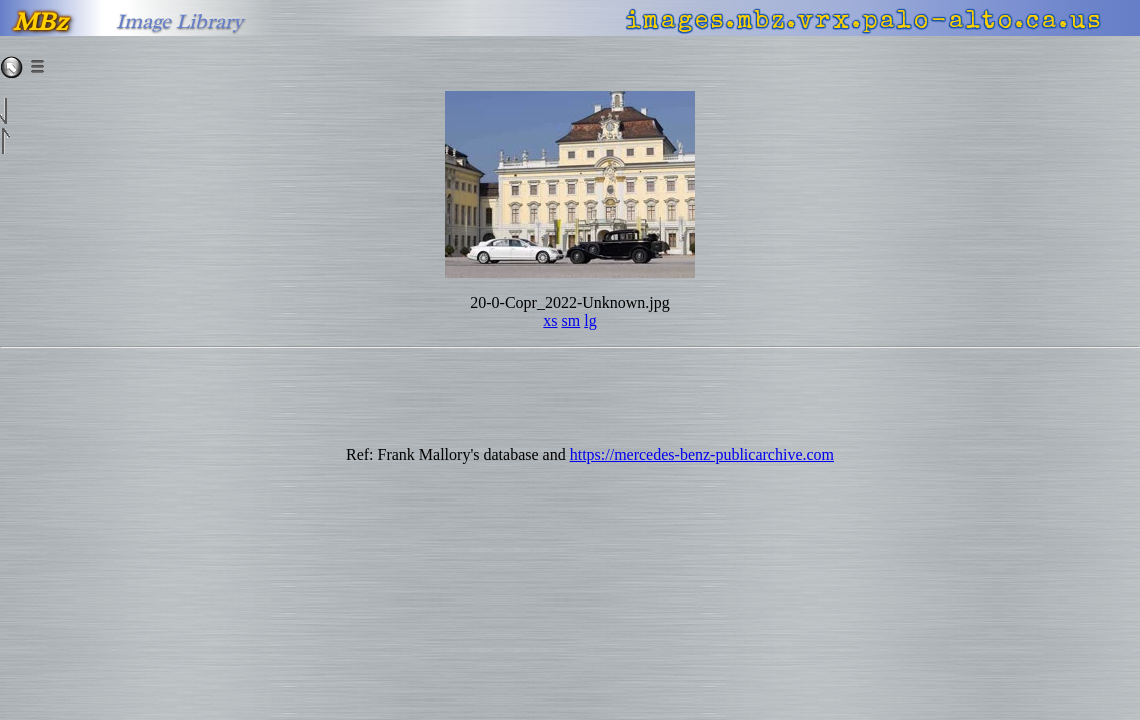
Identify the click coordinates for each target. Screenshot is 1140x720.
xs (550, 320)
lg (590, 320)
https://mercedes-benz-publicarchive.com (702, 454)
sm (571, 320)
